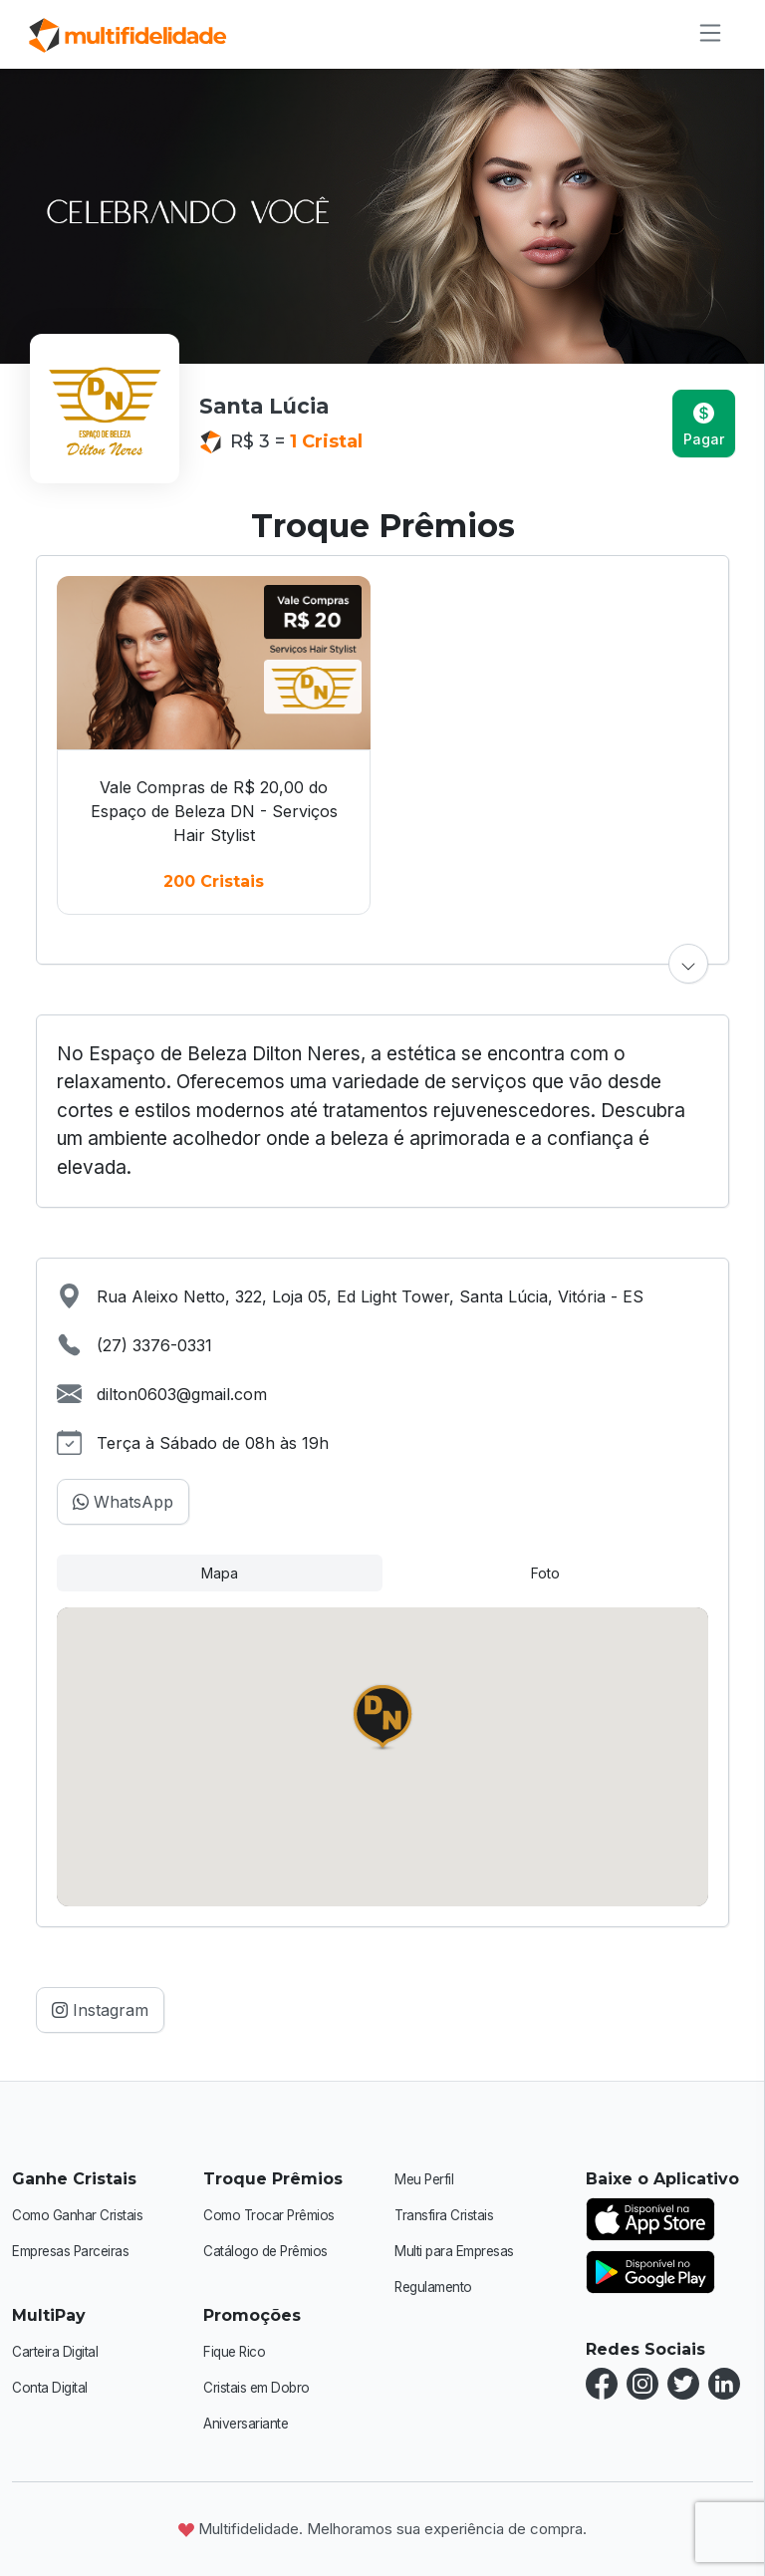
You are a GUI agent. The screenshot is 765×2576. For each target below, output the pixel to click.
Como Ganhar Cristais (80, 2214)
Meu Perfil (425, 2178)
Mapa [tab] (219, 1573)
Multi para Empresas (458, 2250)
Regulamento (436, 2286)
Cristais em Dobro (260, 2387)
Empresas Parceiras (74, 2250)
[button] (688, 964)
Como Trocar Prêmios (273, 2214)
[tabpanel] (382, 1756)
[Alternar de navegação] (704, 33)
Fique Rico (235, 2351)
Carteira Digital (57, 2351)
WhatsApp (123, 1502)
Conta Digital (51, 2387)
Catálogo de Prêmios (270, 2250)
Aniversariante (247, 2423)
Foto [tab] (545, 1573)
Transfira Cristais (446, 2214)
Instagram (100, 2010)
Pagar (703, 425)
